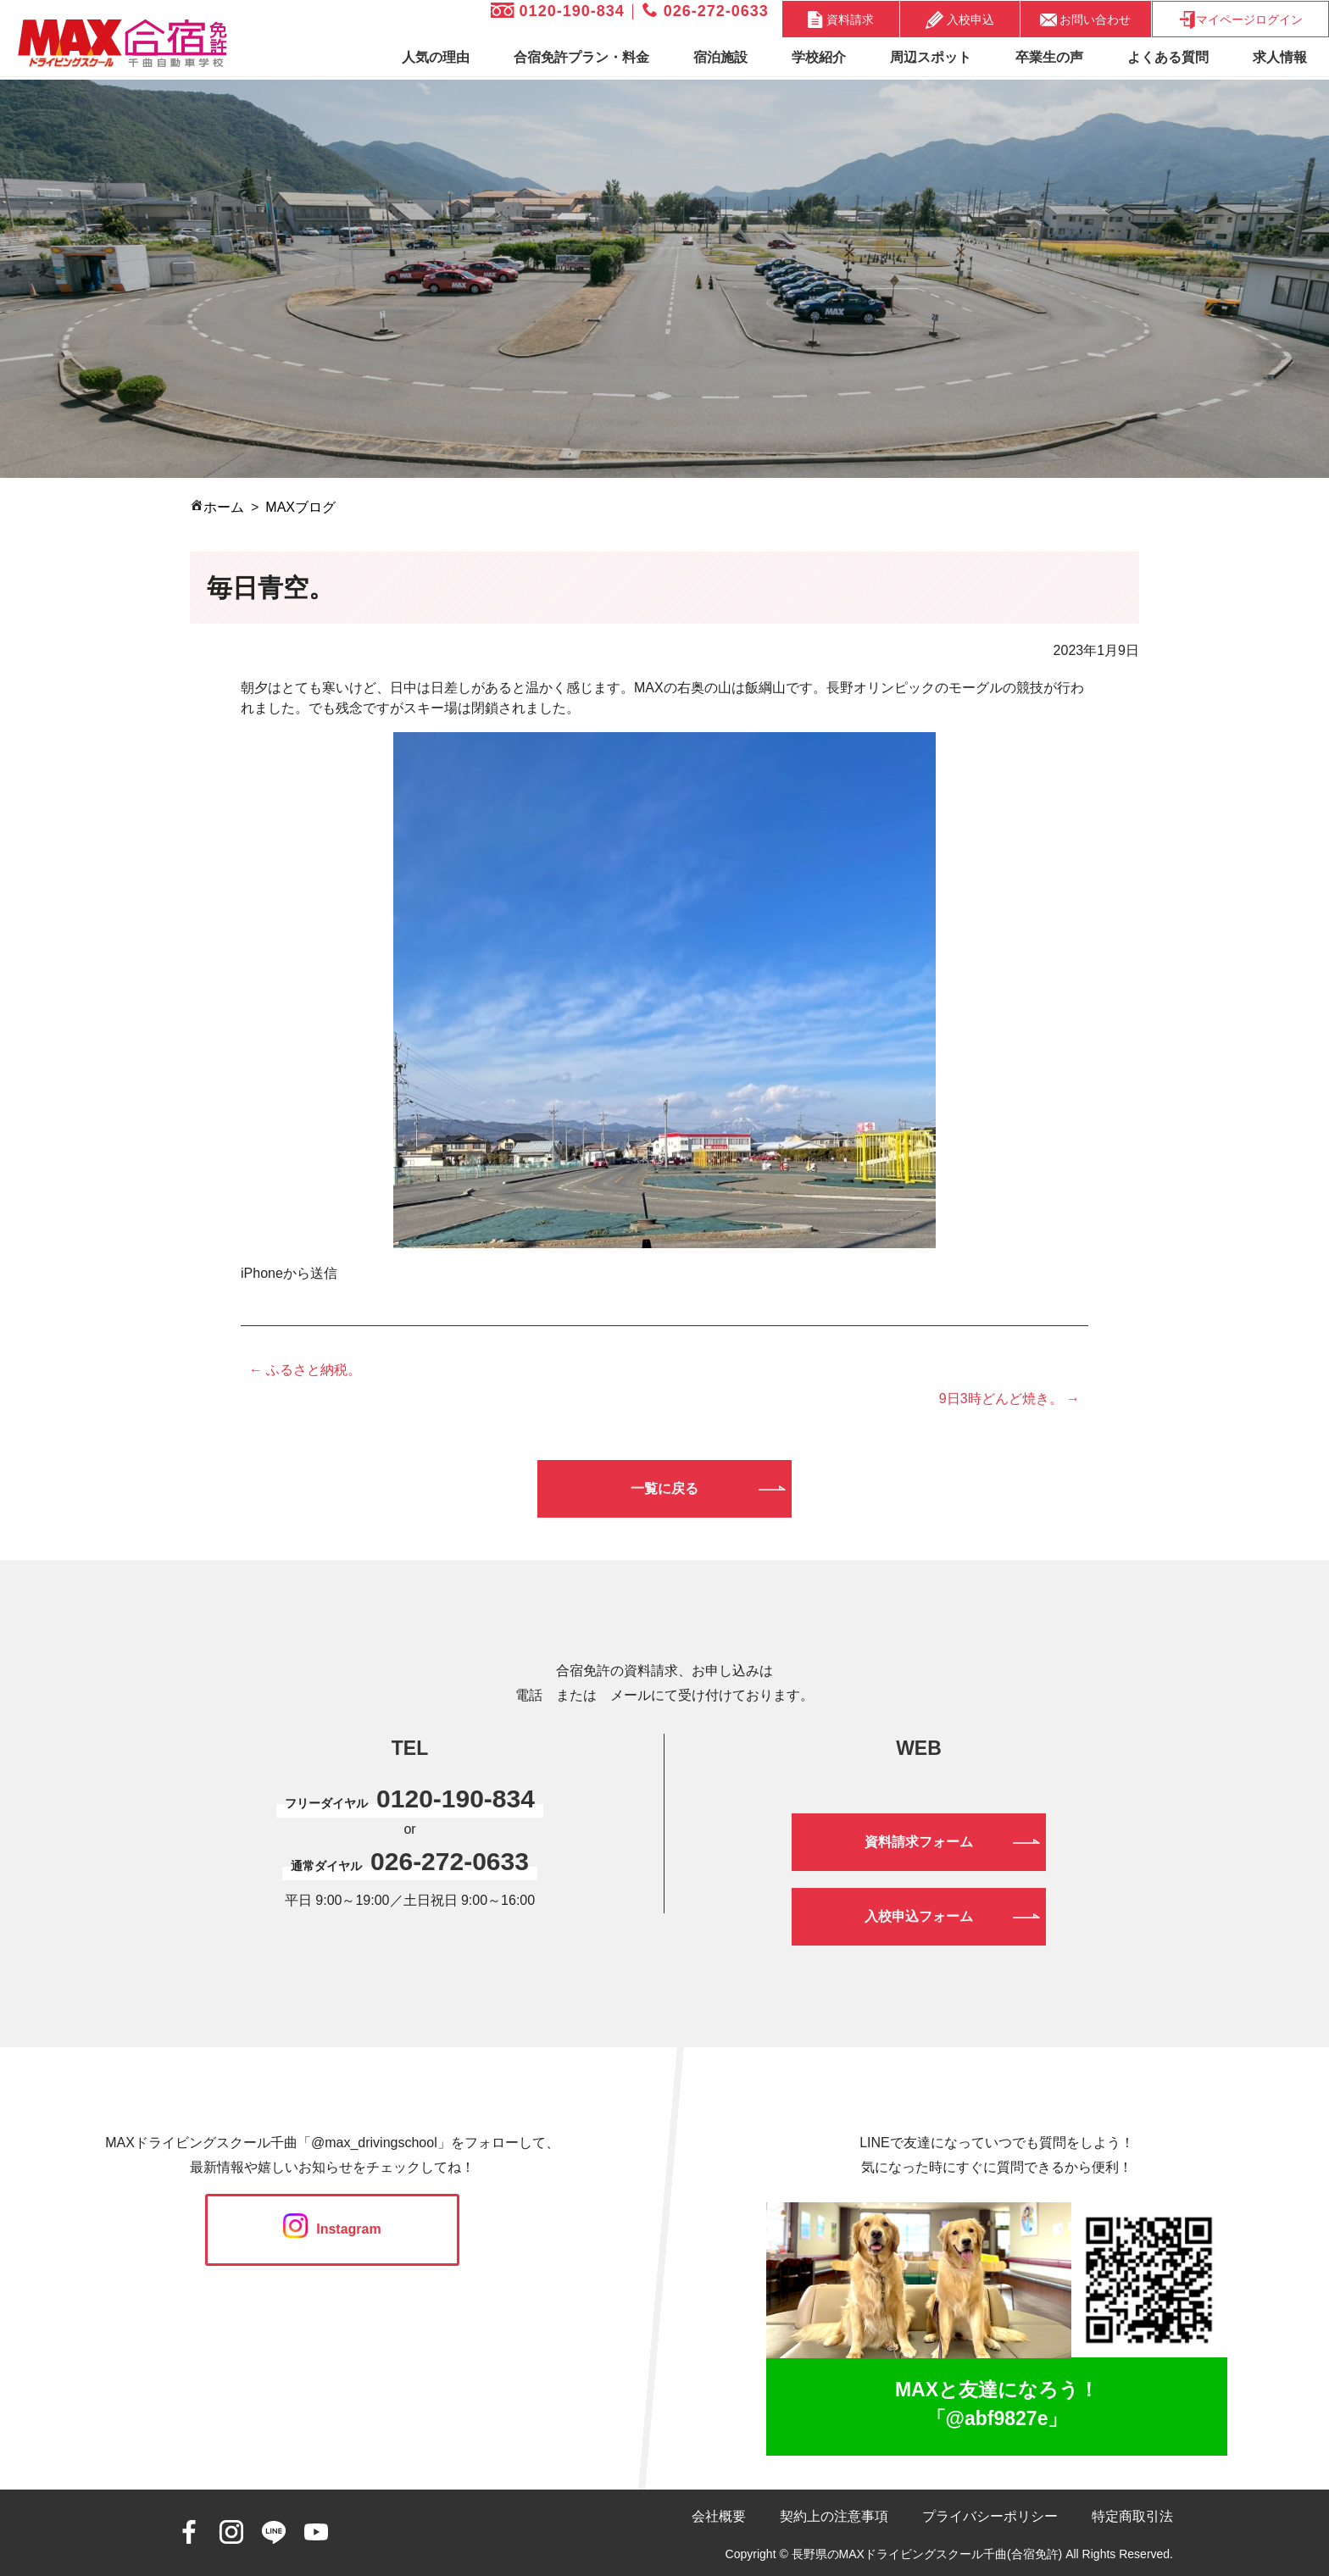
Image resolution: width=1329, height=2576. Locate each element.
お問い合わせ (1086, 19)
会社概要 (719, 2516)
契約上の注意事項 (834, 2516)
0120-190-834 (558, 11)
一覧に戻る (664, 1488)
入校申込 (960, 20)
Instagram (332, 2229)
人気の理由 (436, 57)
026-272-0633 (705, 11)
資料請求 (841, 19)
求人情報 (1280, 57)
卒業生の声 (1049, 57)
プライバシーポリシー (990, 2516)
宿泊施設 (720, 57)
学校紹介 (819, 57)
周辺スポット (930, 57)
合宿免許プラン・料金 (581, 57)
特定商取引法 (1132, 2516)
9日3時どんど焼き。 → (1009, 1398)
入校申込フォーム (919, 1916)
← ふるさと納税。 (305, 1370)
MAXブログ (300, 507)
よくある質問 (1168, 57)
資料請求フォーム (919, 1842)
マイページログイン (1240, 20)
